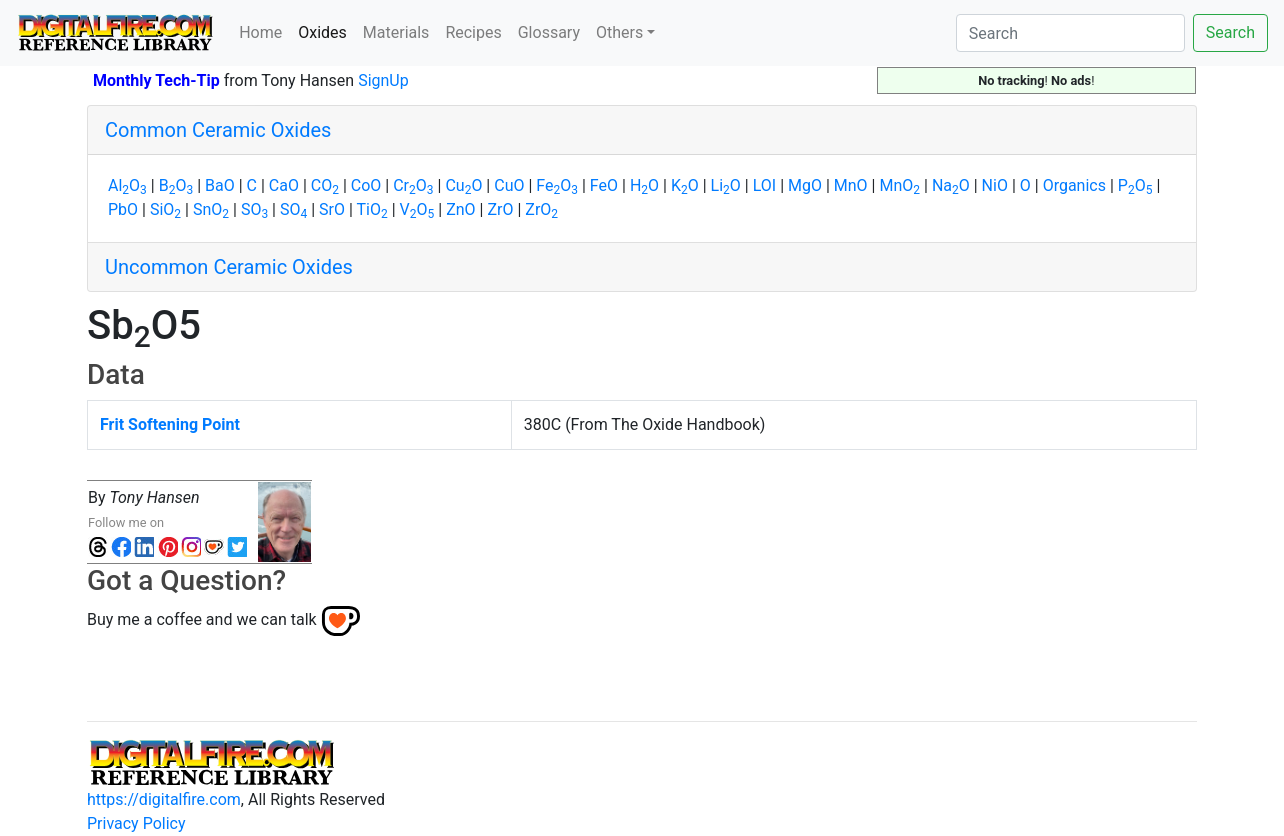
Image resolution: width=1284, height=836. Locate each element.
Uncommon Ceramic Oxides (229, 267)
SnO (211, 209)
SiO (165, 209)
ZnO (460, 209)
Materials (396, 32)
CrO (413, 185)
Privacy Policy (136, 823)
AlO (127, 185)
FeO (557, 185)
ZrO (500, 209)
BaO (220, 185)
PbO (123, 209)
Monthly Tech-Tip (156, 80)
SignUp (383, 80)
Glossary (549, 32)
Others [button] (619, 32)
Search (1230, 32)
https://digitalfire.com (164, 799)
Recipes (473, 32)
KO (685, 185)
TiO (372, 209)
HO (644, 185)
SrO (332, 209)
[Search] (1070, 33)
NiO (995, 185)
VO (417, 209)
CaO (284, 185)
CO (325, 185)
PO (1135, 185)
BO (176, 185)
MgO (805, 185)
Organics (1074, 185)
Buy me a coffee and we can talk (202, 619)
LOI (764, 185)
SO (254, 209)
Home (260, 32)
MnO (851, 185)
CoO (366, 185)
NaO (951, 185)
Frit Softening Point (170, 424)
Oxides (326, 31)
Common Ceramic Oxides (218, 130)
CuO (463, 185)
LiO (726, 185)
